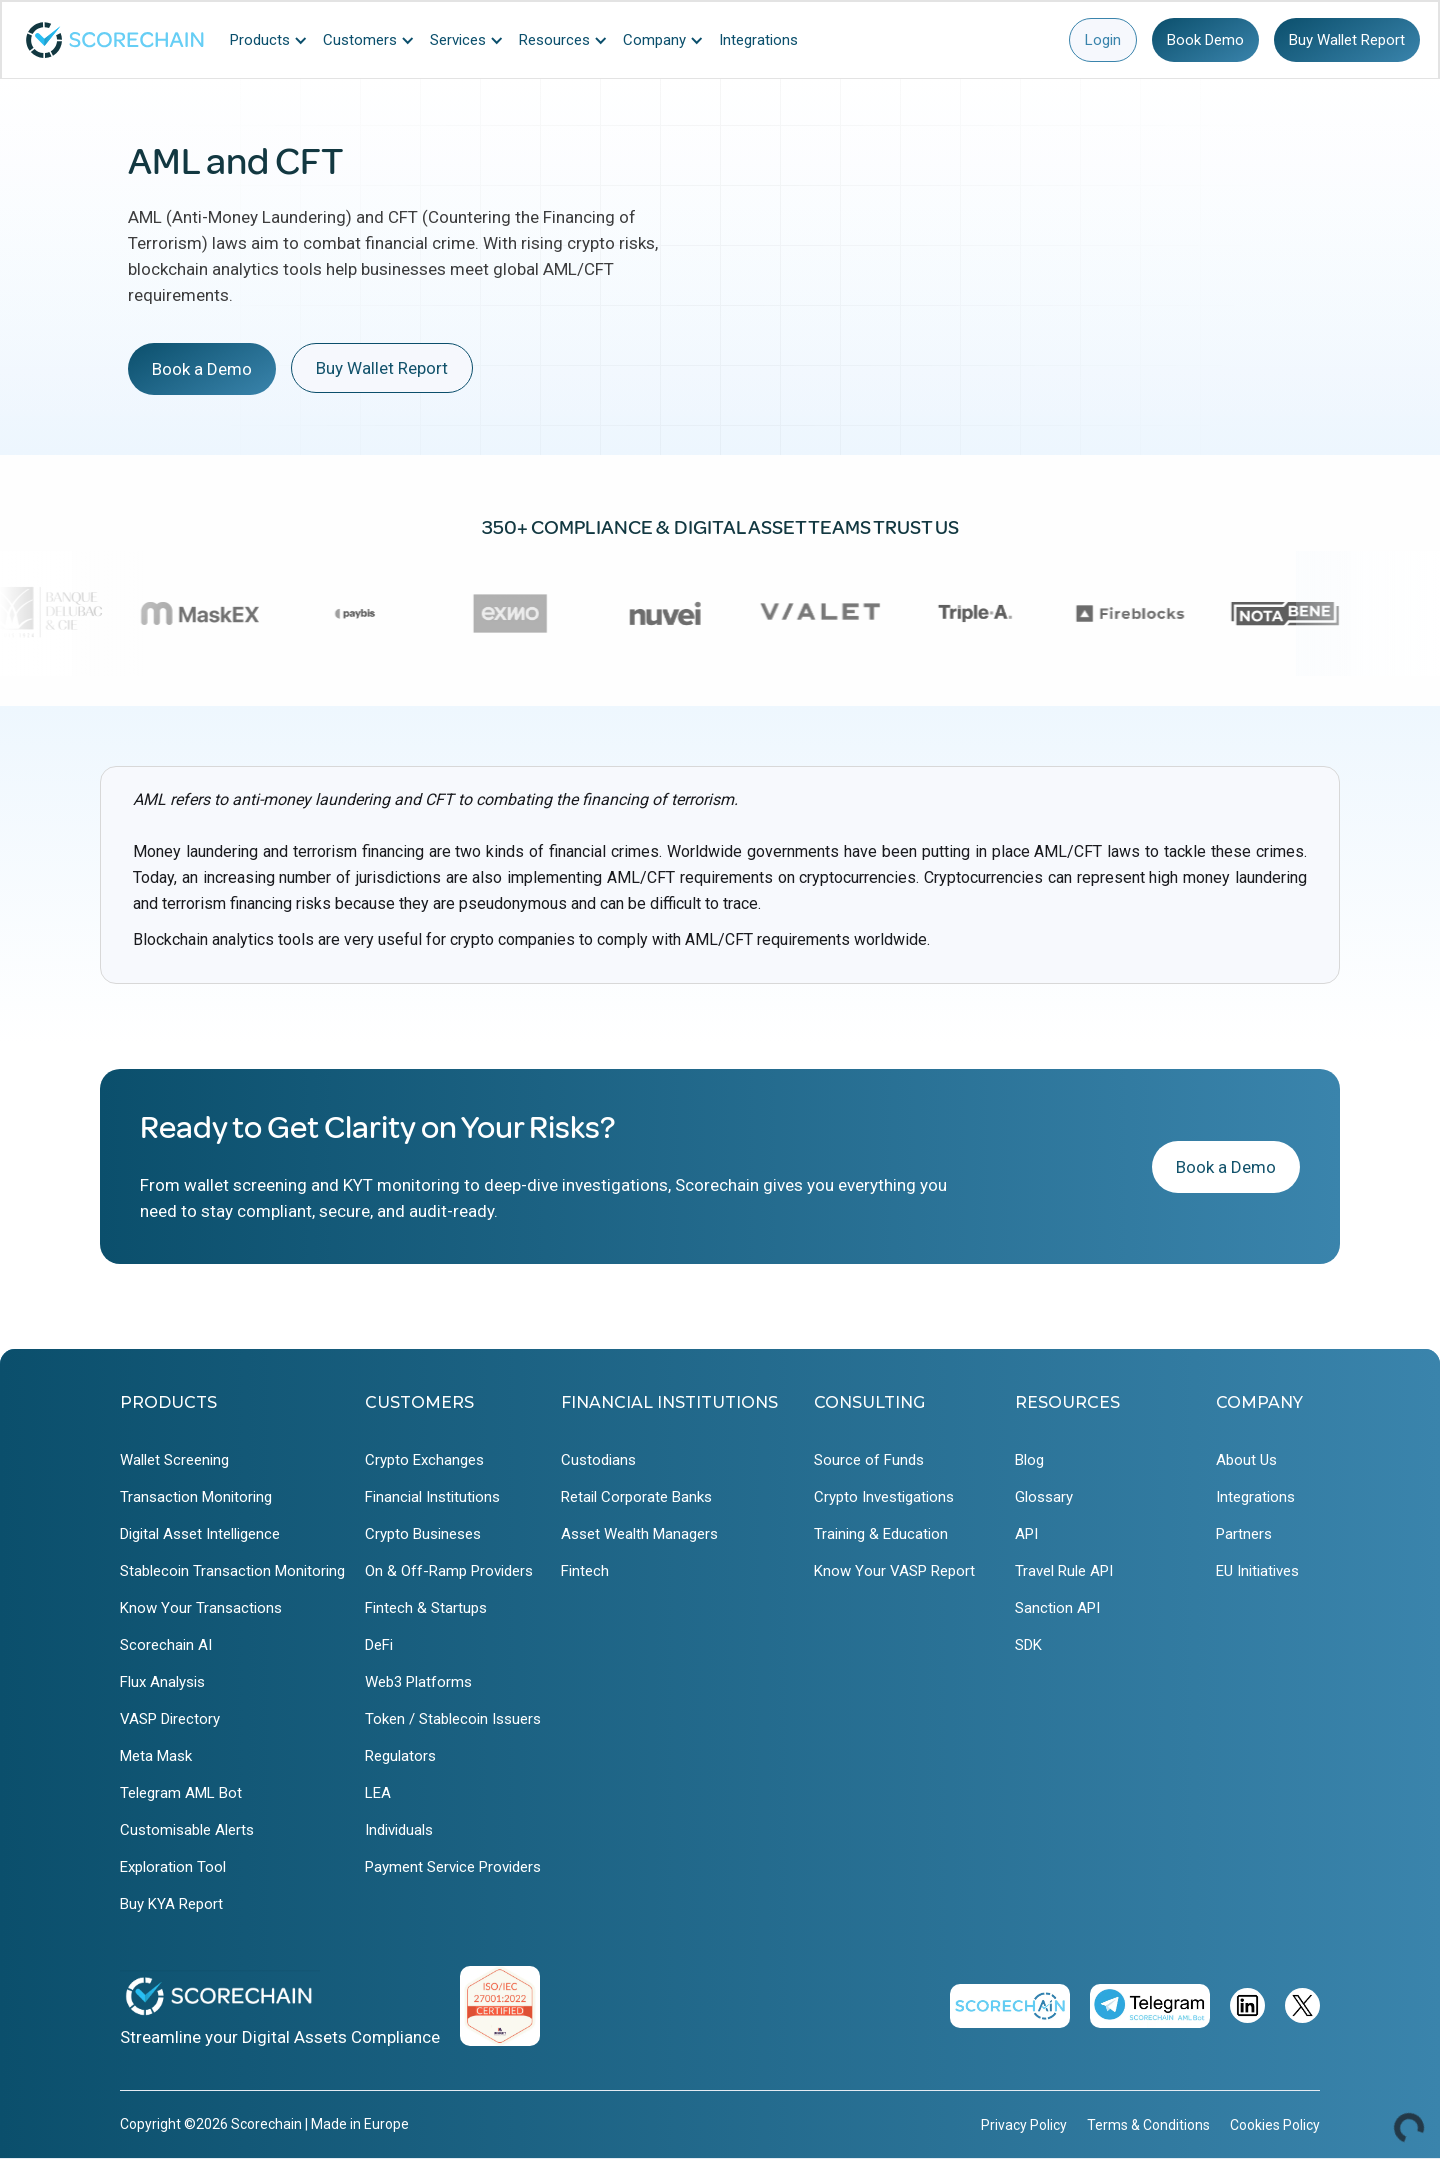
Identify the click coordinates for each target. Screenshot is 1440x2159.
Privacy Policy (1024, 2125)
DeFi (379, 1645)
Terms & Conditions (1148, 2125)
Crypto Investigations (884, 1497)
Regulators (400, 1756)
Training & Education (881, 1534)
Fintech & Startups (426, 1608)
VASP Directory (170, 1719)
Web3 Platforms (418, 1682)
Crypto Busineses (423, 1534)
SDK (1028, 1645)
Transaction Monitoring (196, 1497)
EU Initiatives (1257, 1571)
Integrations (1255, 1497)
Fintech (585, 1571)
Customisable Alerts (187, 1830)
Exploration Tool (173, 1867)
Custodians (598, 1460)
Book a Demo (202, 369)
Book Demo (1205, 40)
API (1026, 1534)
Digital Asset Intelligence (200, 1534)
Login (1103, 40)
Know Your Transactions (201, 1608)
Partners (1244, 1534)
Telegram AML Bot (181, 1793)
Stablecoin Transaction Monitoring (232, 1571)
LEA (378, 1793)
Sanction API (1057, 1608)
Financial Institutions (432, 1497)
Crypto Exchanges (424, 1460)
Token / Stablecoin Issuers (453, 1719)
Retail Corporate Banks (636, 1497)
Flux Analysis (162, 1682)
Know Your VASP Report (894, 1571)
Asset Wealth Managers (639, 1534)
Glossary (1044, 1497)
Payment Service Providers (453, 1867)
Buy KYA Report (171, 1904)
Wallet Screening (174, 1460)
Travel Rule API (1064, 1571)
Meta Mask (156, 1756)
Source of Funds (869, 1460)
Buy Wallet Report (1347, 40)
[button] (274, 40)
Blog (1029, 1460)
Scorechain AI (166, 1645)
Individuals (399, 1830)
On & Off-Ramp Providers (449, 1571)
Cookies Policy (1275, 2125)
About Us (1246, 1460)
